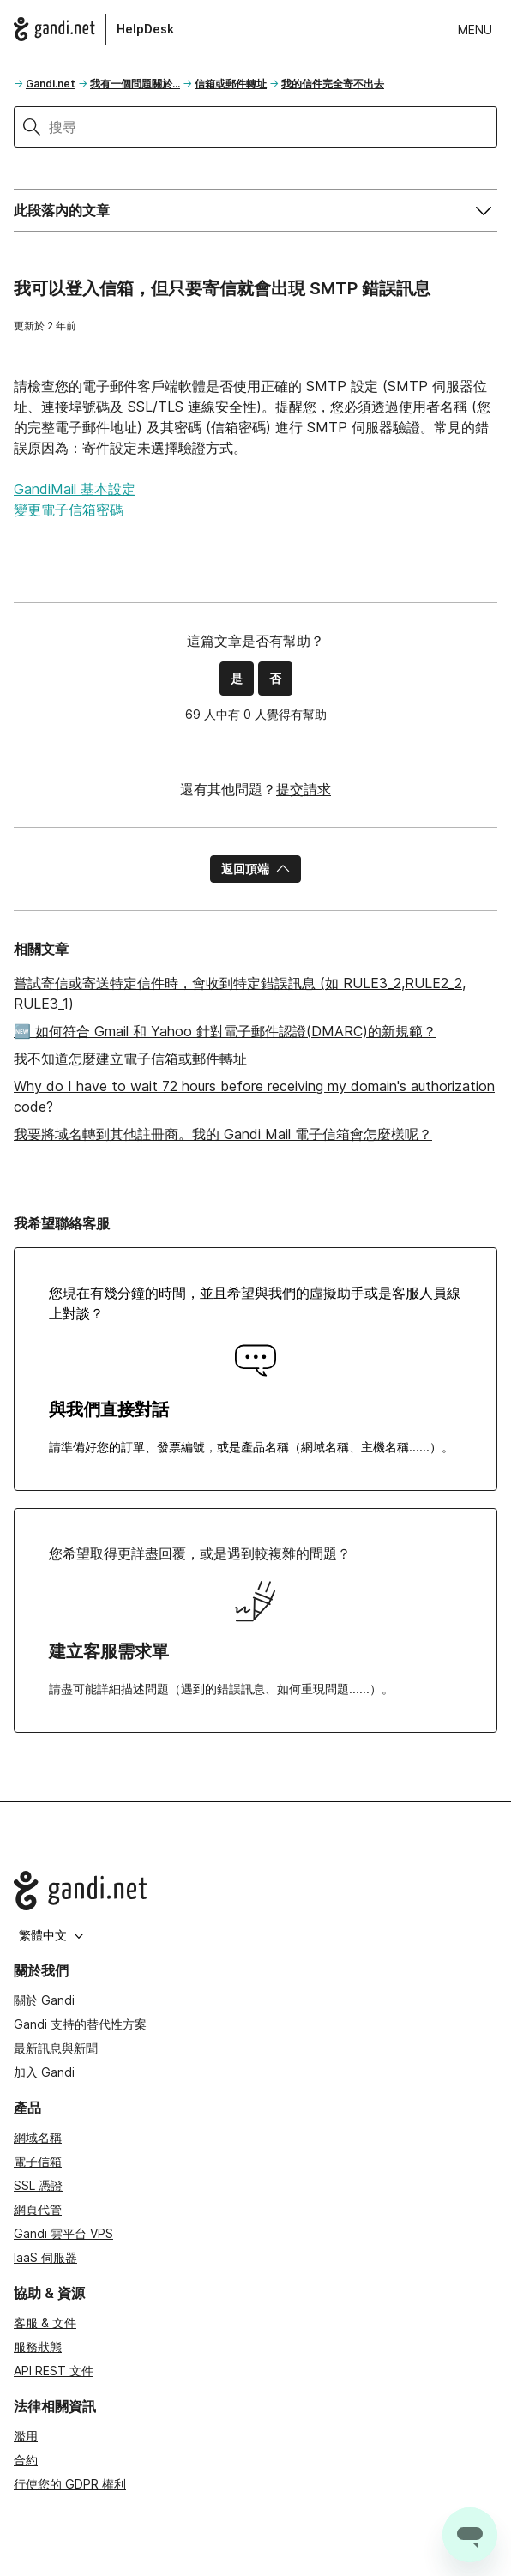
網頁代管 (38, 2209)
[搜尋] (273, 127)
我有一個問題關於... (135, 83)
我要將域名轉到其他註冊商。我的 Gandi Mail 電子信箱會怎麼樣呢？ (223, 1134)
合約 (26, 2459)
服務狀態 (38, 2346)
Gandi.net (50, 83)
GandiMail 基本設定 (74, 489)
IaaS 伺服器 (45, 2257)
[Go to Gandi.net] (255, 1890)
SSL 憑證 (38, 2185)
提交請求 (303, 789)
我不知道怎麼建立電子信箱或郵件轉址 (130, 1058)
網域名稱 (38, 2137)
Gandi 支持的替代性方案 (80, 2024)
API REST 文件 (53, 2370)
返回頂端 (255, 868)
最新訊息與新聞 (56, 2048)
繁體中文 (51, 1934)
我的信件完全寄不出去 (332, 83)
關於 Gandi (44, 2000)
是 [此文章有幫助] (237, 678)
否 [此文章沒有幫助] (275, 678)
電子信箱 (38, 2161)
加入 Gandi (44, 2072)
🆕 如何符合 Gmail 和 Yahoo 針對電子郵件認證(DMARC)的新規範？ (225, 1031)
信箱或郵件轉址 (231, 83)
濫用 (26, 2435)
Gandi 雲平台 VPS (63, 2233)
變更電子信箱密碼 (68, 509)
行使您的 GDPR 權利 (70, 2483)
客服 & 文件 (45, 2322)
